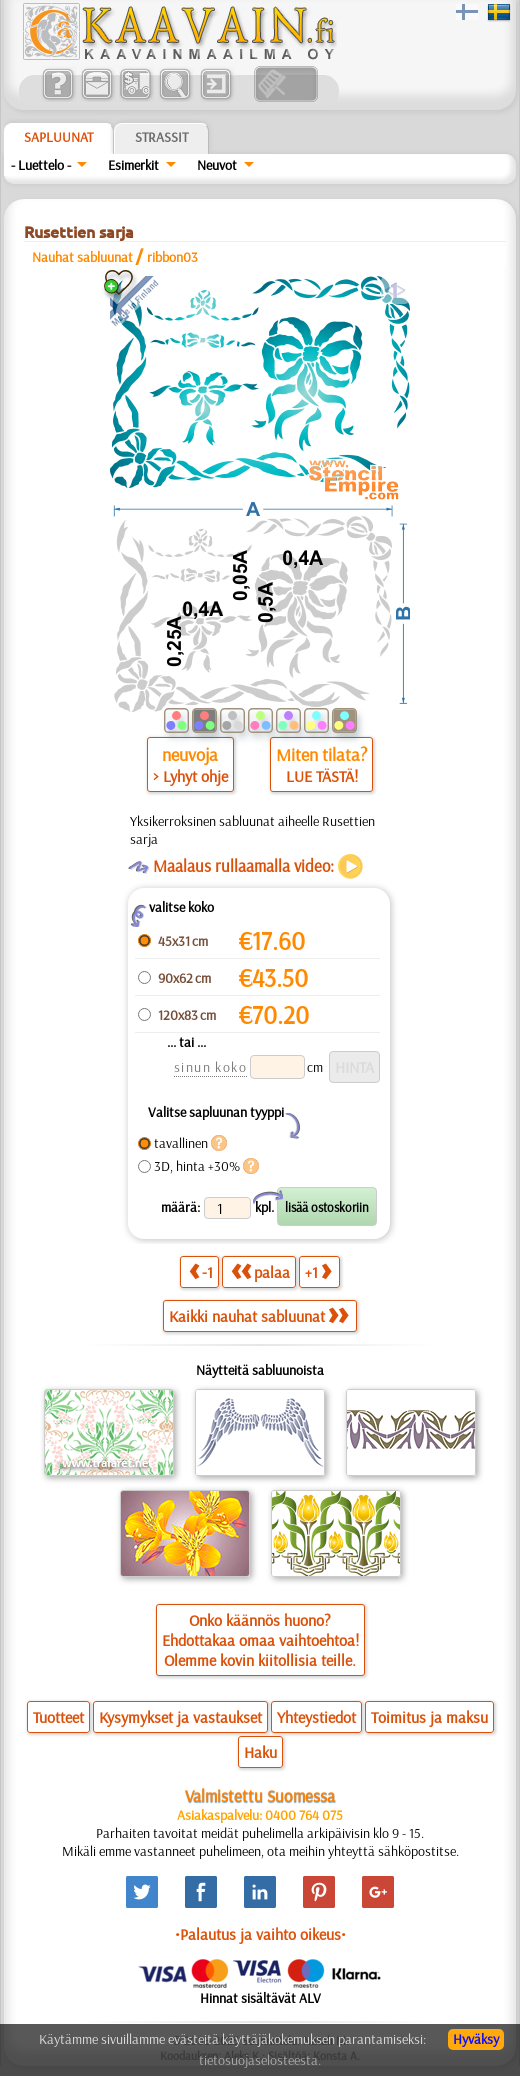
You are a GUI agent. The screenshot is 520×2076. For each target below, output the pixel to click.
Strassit (161, 137)
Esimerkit (133, 165)
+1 (318, 1271)
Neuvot (217, 165)
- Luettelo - (41, 165)
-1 (201, 1271)
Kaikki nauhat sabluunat (258, 1316)
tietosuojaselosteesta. (260, 2060)
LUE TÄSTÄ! (322, 776)
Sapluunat (58, 137)
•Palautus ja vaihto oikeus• (260, 1934)
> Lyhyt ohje (190, 776)
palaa (260, 1271)
